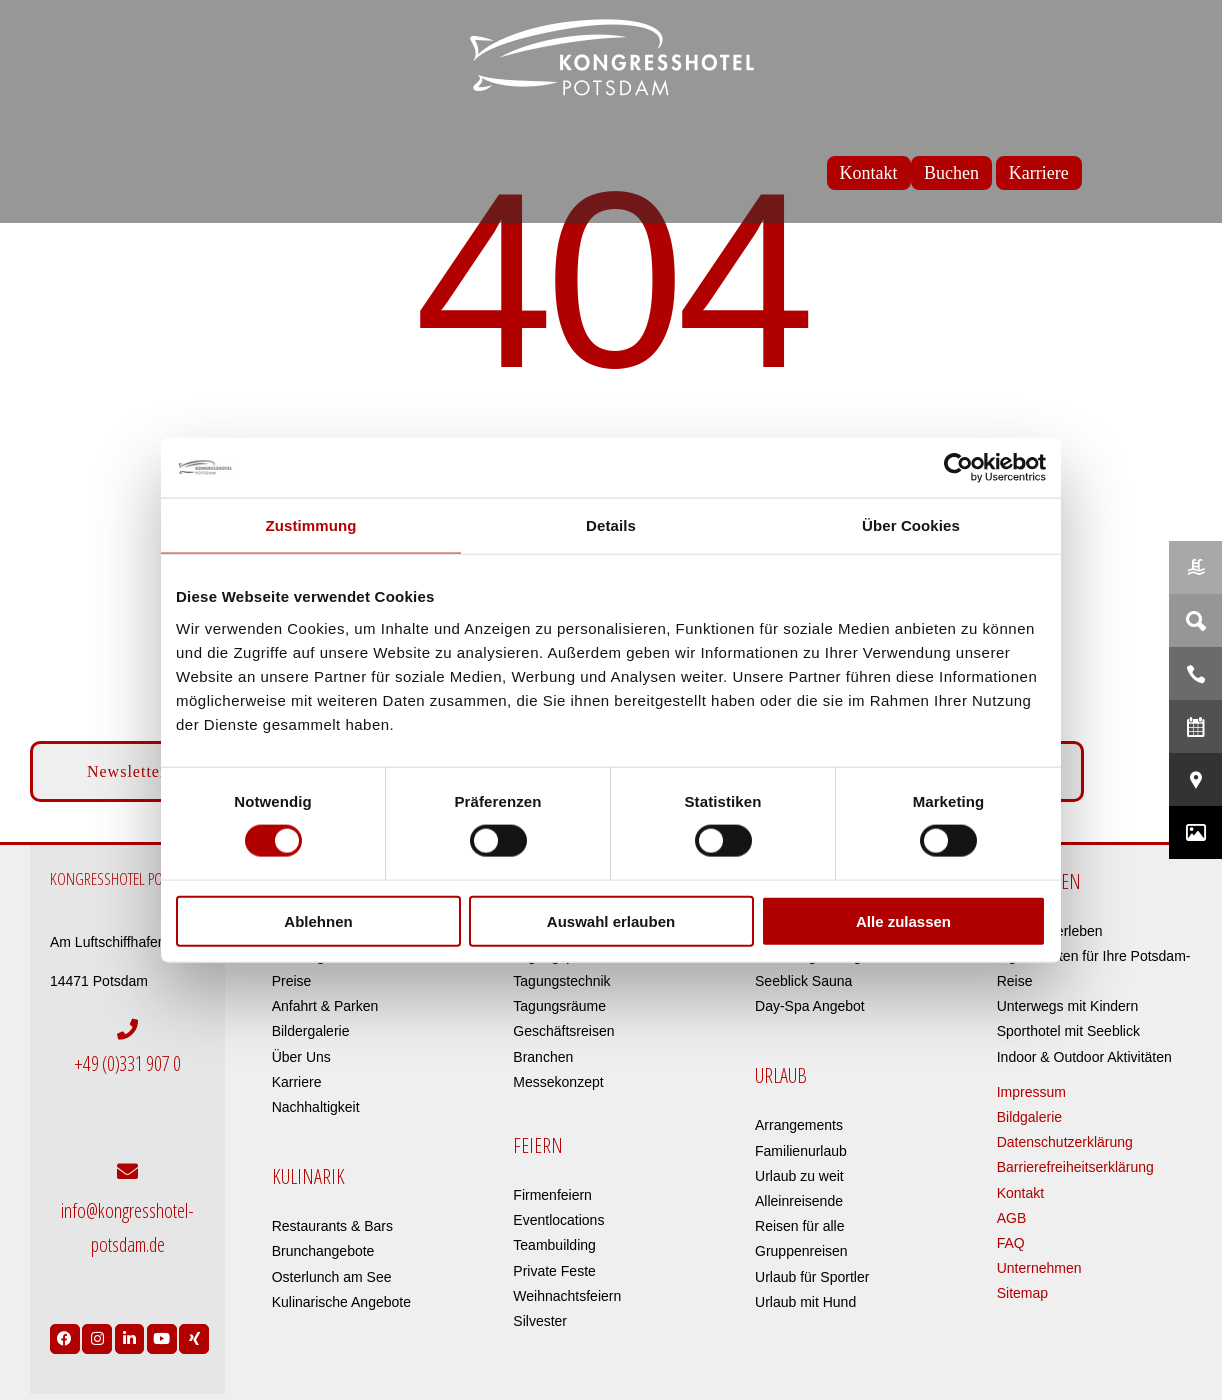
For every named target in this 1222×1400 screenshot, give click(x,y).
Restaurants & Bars (332, 1226)
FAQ (1011, 1243)
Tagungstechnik (561, 981)
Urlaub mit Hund (805, 1302)
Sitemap (1022, 1293)
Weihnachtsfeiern (567, 1296)
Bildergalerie (311, 1031)
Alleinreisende (799, 1201)
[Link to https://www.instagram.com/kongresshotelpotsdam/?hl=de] (97, 1330)
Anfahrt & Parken (325, 1006)
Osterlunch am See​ (332, 1277)
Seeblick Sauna (803, 981)
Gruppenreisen (801, 1251)
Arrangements (799, 1125)
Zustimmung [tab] (311, 525)
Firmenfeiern (552, 1195)
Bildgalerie (1029, 1117)
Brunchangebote (323, 1251)
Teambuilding (554, 1245)
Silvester (540, 1321)
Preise (292, 981)
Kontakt (1020, 1193)
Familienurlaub (801, 1151)
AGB (1012, 1218)
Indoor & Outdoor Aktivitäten (1084, 1057)
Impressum (1031, 1092)
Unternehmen (1039, 1268)
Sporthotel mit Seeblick (1068, 1031)
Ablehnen (318, 920)
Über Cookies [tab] (911, 525)
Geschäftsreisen (563, 1031)
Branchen (543, 1057)
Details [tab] (611, 525)
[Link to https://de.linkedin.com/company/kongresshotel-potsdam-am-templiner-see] (130, 1330)
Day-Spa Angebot (810, 1006)
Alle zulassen (903, 920)
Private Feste (554, 1271)
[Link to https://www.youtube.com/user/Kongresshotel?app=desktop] (162, 1330)
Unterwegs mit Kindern (1068, 1006)
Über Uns (301, 1057)
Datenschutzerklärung (1065, 1142)
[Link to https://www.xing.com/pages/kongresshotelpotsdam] (194, 1330)
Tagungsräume (559, 1006)
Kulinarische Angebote (341, 1302)
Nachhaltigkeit (316, 1107)
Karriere (297, 1082)
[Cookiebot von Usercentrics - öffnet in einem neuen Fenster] (958, 468)
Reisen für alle (800, 1226)
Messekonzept (558, 1082)
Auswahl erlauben (611, 920)
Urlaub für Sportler (812, 1277)
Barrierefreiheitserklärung (1075, 1167)
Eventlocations (558, 1220)
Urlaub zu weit (799, 1176)
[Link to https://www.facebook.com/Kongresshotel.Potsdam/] (65, 1330)
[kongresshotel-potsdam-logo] (611, 57)
